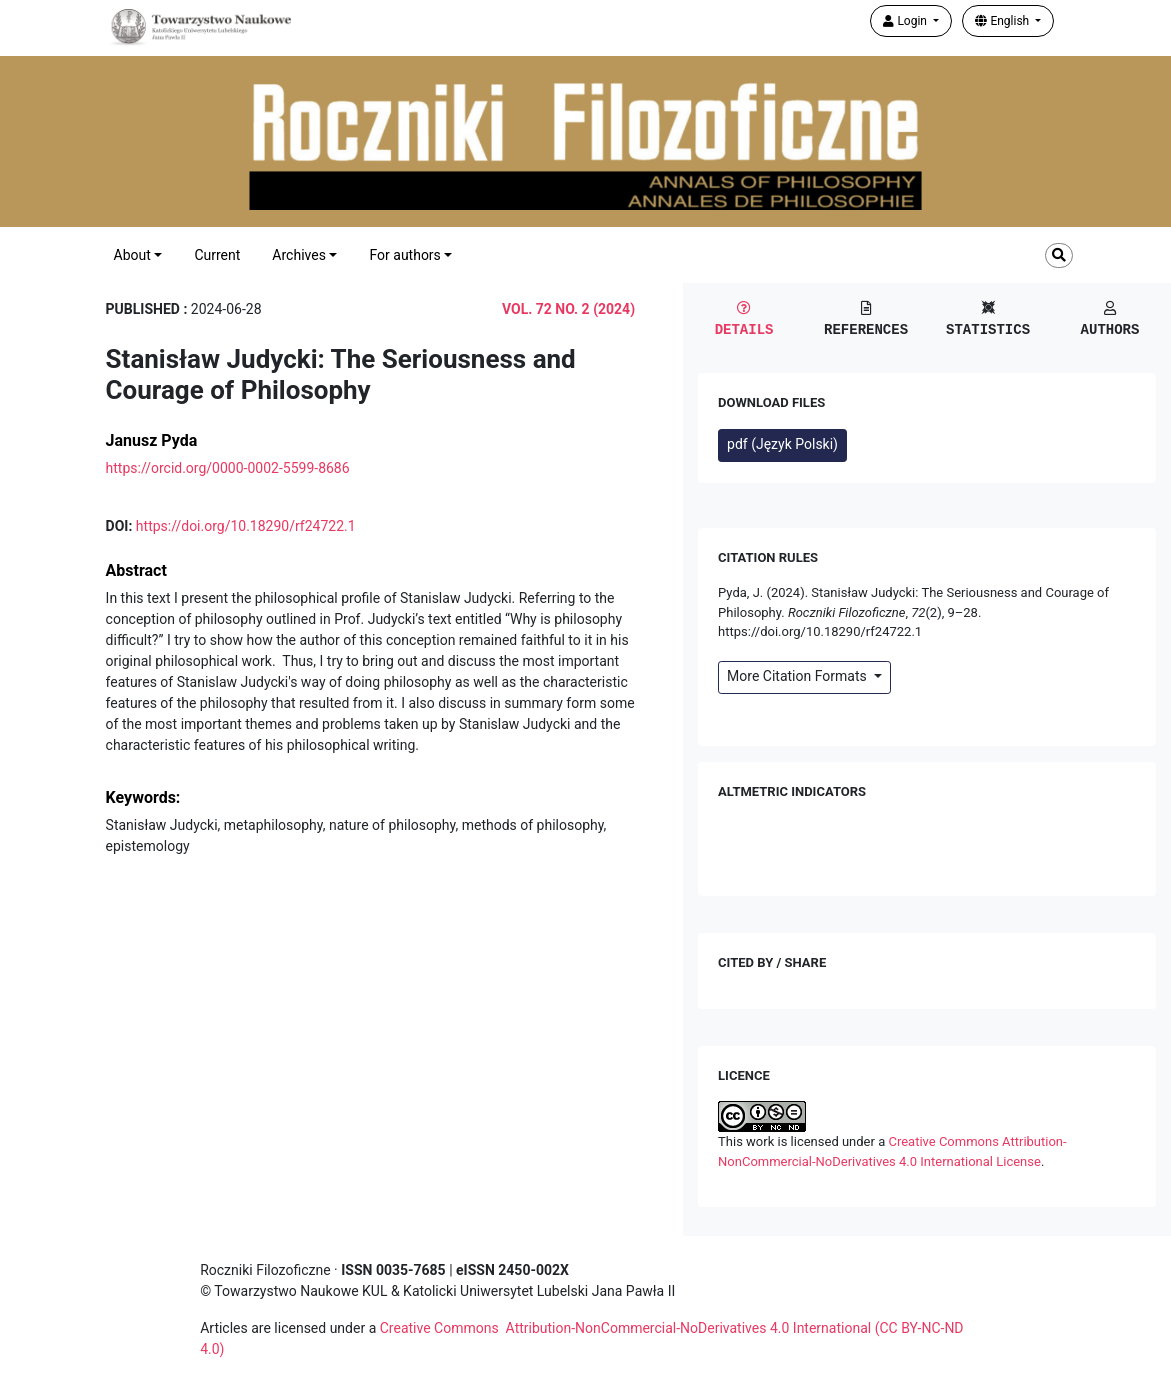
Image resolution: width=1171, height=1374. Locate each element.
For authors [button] (404, 255)
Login (906, 21)
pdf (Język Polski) (782, 444)
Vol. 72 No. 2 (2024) (568, 309)
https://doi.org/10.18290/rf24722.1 (246, 526)
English (1003, 21)
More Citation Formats (798, 676)
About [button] (132, 255)
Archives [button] (299, 255)
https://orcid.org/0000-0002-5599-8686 (228, 468)
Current (217, 255)
